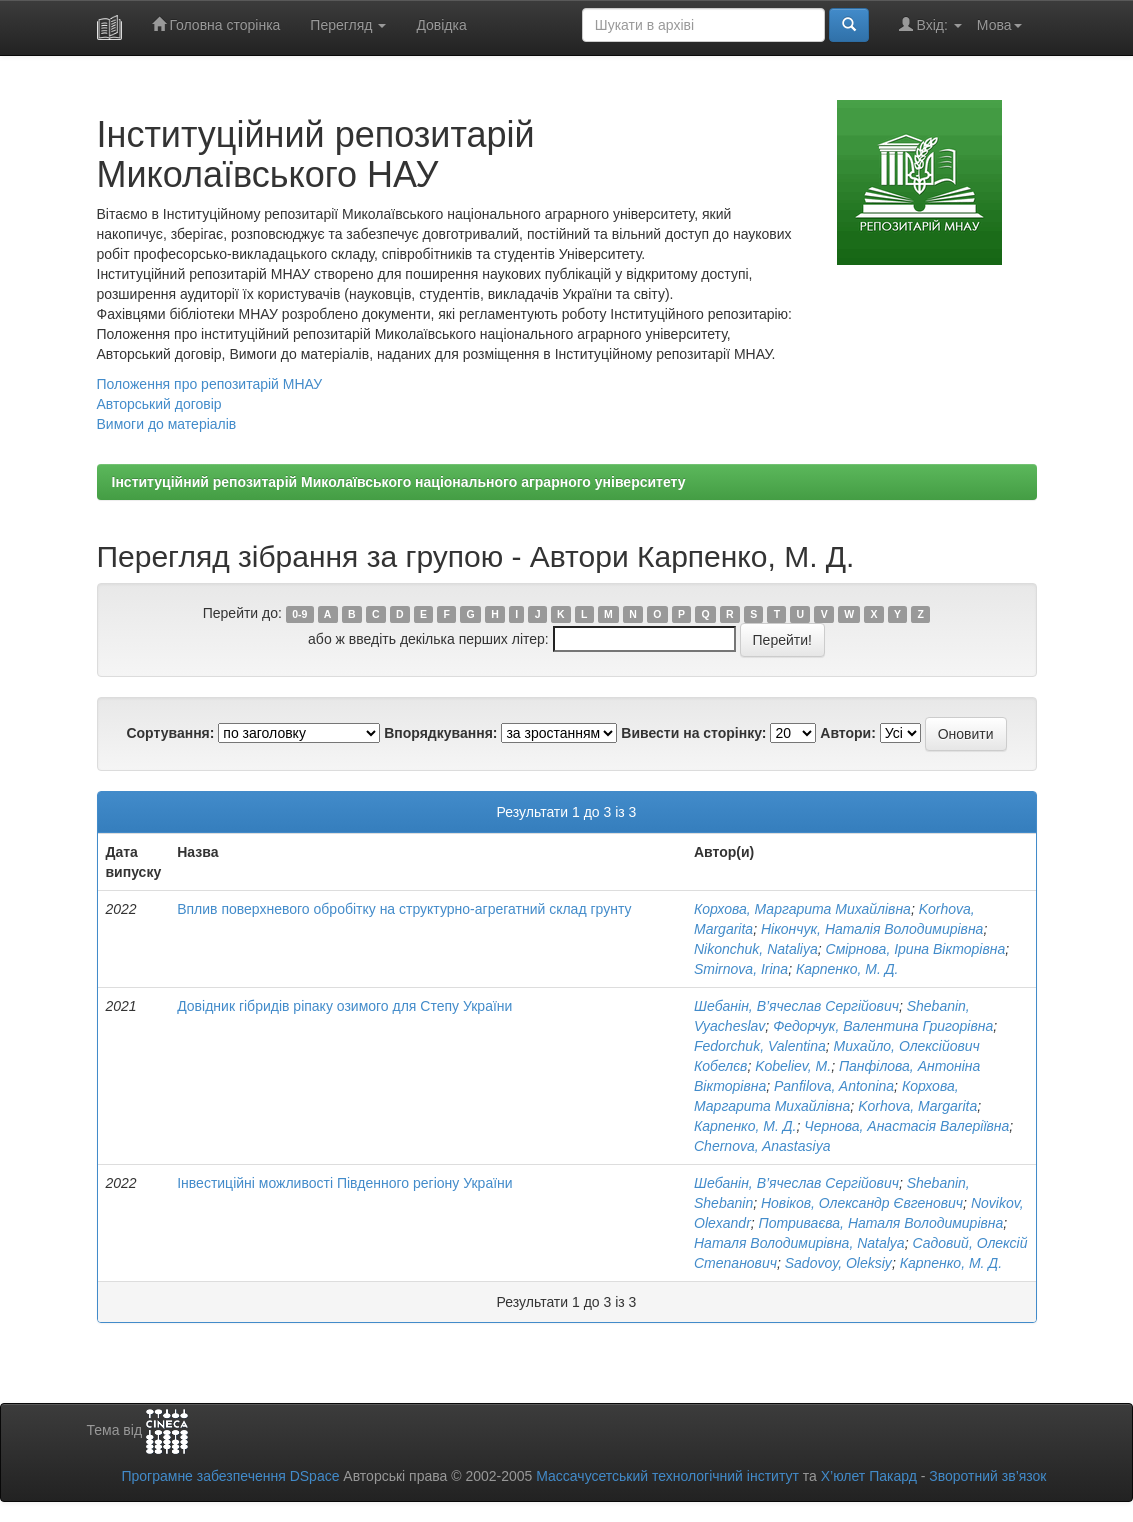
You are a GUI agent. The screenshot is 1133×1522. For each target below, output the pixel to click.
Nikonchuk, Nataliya (756, 949)
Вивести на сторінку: (693, 733)
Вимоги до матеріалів (167, 424)
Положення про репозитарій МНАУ (210, 384)
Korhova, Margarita (917, 1106)
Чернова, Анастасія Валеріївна (906, 1126)
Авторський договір (159, 404)
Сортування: (170, 733)
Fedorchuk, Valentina (760, 1046)
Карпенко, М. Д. (847, 969)
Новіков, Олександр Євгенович (862, 1203)
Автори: (848, 733)
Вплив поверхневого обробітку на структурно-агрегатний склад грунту (404, 909)
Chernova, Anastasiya (762, 1146)
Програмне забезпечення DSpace (230, 1476)
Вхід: (930, 24)
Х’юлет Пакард (869, 1476)
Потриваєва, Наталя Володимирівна (881, 1223)
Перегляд (348, 25)
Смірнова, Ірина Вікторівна (916, 949)
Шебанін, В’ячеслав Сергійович (796, 1006)
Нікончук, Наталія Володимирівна (872, 929)
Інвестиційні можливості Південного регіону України (344, 1183)
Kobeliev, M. (793, 1066)
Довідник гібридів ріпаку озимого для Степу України (344, 1006)
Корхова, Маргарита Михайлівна (802, 909)
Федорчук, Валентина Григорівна (883, 1026)
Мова (999, 25)
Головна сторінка (216, 24)
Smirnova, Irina (741, 969)
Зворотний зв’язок (987, 1476)
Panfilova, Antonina (834, 1086)
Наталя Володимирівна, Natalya (799, 1243)
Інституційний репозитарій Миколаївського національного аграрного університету (399, 482)
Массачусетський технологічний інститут (667, 1476)
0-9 (299, 614)
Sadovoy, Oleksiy (838, 1263)
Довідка (441, 25)
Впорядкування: (440, 733)
